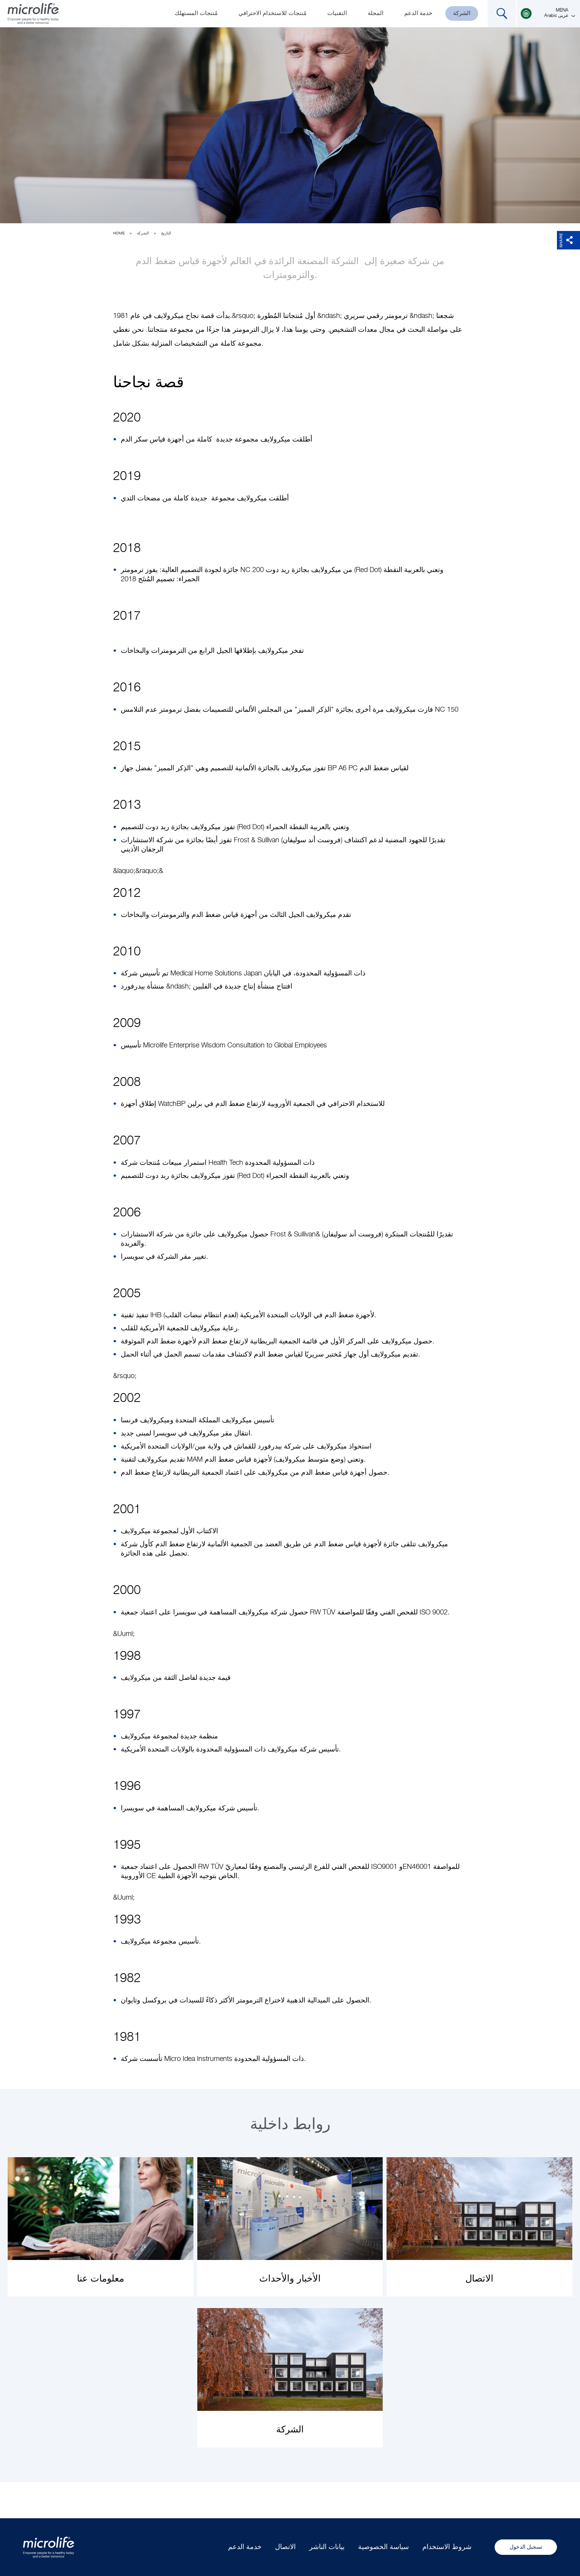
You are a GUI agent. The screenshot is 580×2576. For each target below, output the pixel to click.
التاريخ (166, 233)
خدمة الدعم (418, 13)
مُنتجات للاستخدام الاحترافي (272, 13)
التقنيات (337, 13)
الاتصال (285, 2547)
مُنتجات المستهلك (196, 13)
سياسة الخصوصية (383, 2547)
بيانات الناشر (327, 2547)
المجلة (375, 13)
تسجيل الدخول (526, 2547)
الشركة (461, 13)
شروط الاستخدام (447, 2547)
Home (119, 233)
